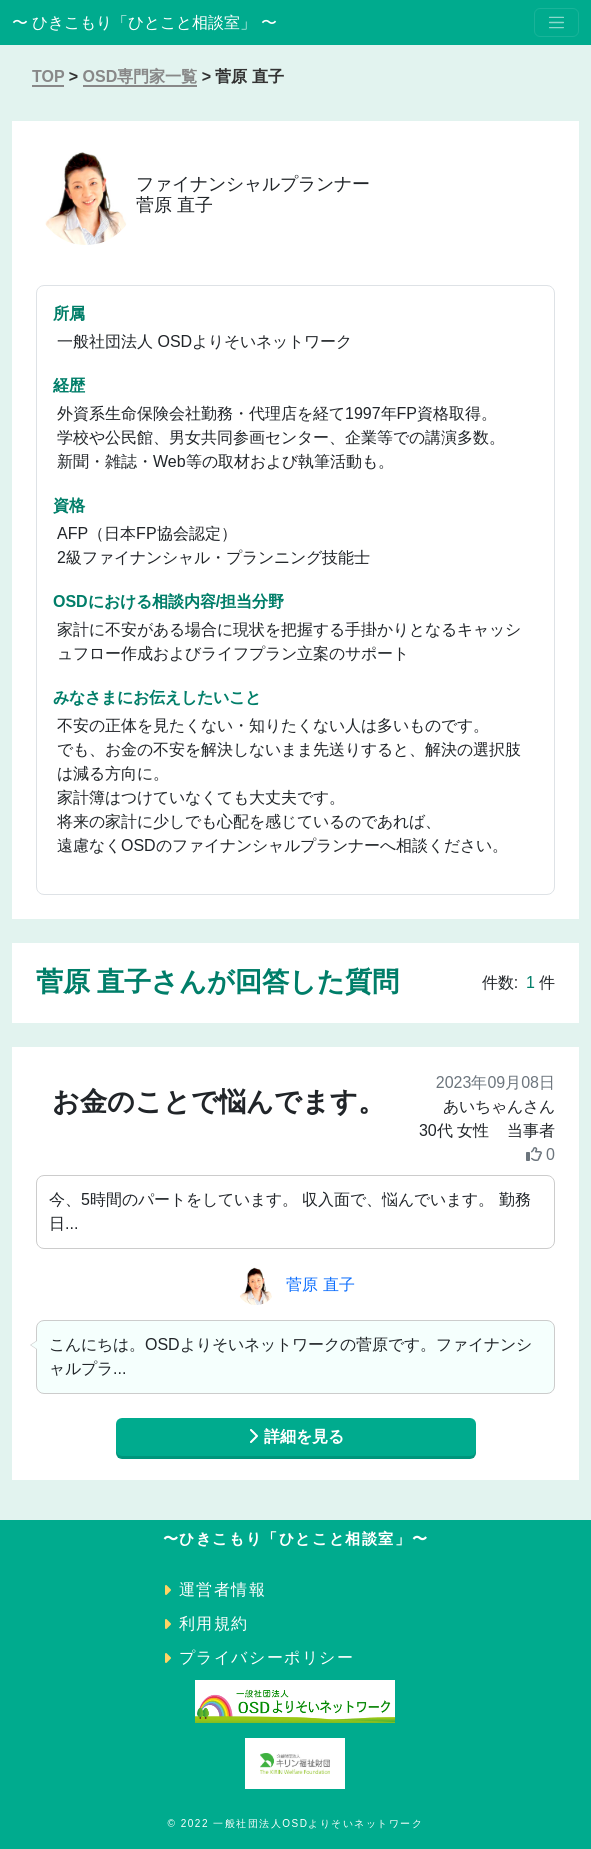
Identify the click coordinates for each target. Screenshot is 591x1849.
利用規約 (214, 1623)
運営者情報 (223, 1589)
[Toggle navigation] (556, 22)
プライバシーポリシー (267, 1657)
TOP (48, 76)
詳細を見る (295, 1436)
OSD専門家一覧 (140, 76)
